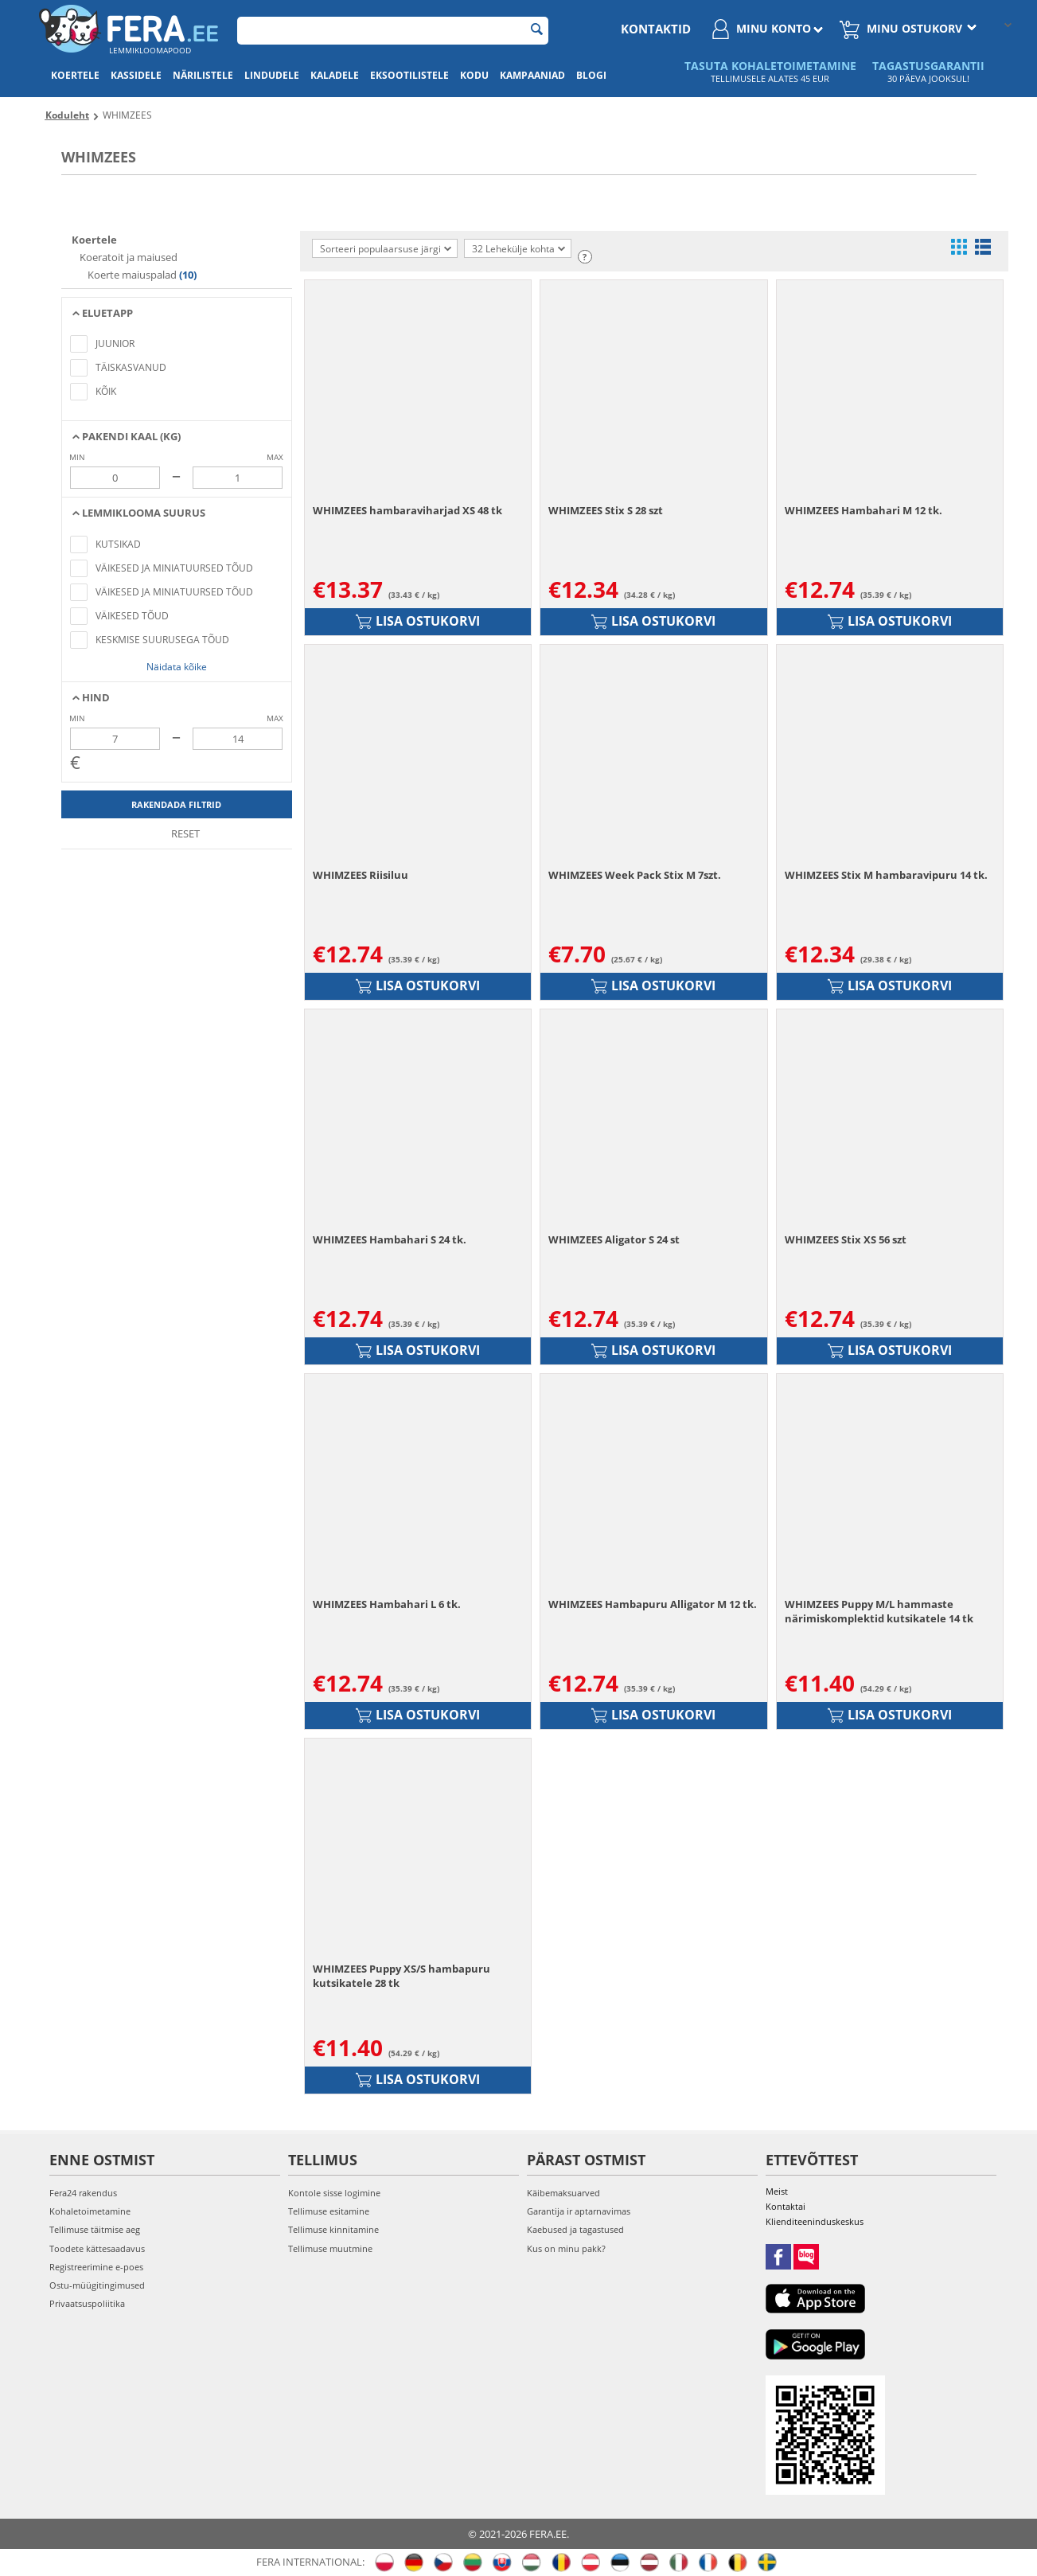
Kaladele (334, 75)
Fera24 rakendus (83, 2193)
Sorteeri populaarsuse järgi (385, 249)
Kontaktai (785, 2206)
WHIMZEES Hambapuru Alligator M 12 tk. (652, 1604)
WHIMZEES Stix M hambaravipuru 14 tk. (886, 875)
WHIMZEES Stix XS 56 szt (845, 1239)
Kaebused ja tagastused (575, 2229)
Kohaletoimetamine (90, 2211)
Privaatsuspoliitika (87, 2303)
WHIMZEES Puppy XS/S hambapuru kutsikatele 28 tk (401, 1975)
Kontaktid (656, 29)
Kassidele (136, 75)
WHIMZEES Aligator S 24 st (614, 1239)
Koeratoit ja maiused (127, 257)
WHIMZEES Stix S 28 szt (605, 510)
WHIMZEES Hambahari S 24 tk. (389, 1239)
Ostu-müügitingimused (97, 2285)
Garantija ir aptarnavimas (578, 2211)
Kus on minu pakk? (566, 2248)
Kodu (474, 75)
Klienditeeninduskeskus (815, 2221)
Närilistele (203, 75)
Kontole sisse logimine (334, 2193)
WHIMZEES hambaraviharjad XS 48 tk (407, 510)
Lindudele (271, 75)
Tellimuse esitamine (328, 2211)
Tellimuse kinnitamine (333, 2229)
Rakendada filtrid (176, 804)
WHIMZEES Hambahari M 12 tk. (863, 510)
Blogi (591, 75)
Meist (777, 2191)
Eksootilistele (409, 75)
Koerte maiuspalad (132, 274)
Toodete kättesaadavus (97, 2248)
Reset (177, 833)
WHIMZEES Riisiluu (360, 875)
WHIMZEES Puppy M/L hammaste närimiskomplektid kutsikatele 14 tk (879, 1611)
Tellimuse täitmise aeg (94, 2229)
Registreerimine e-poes (96, 2267)
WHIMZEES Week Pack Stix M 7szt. (634, 875)
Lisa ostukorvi (418, 621)
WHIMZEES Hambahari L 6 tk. (387, 1604)
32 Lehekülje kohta (518, 249)
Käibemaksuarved (563, 2193)
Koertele (75, 75)
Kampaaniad (532, 75)
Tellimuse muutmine (330, 2248)
